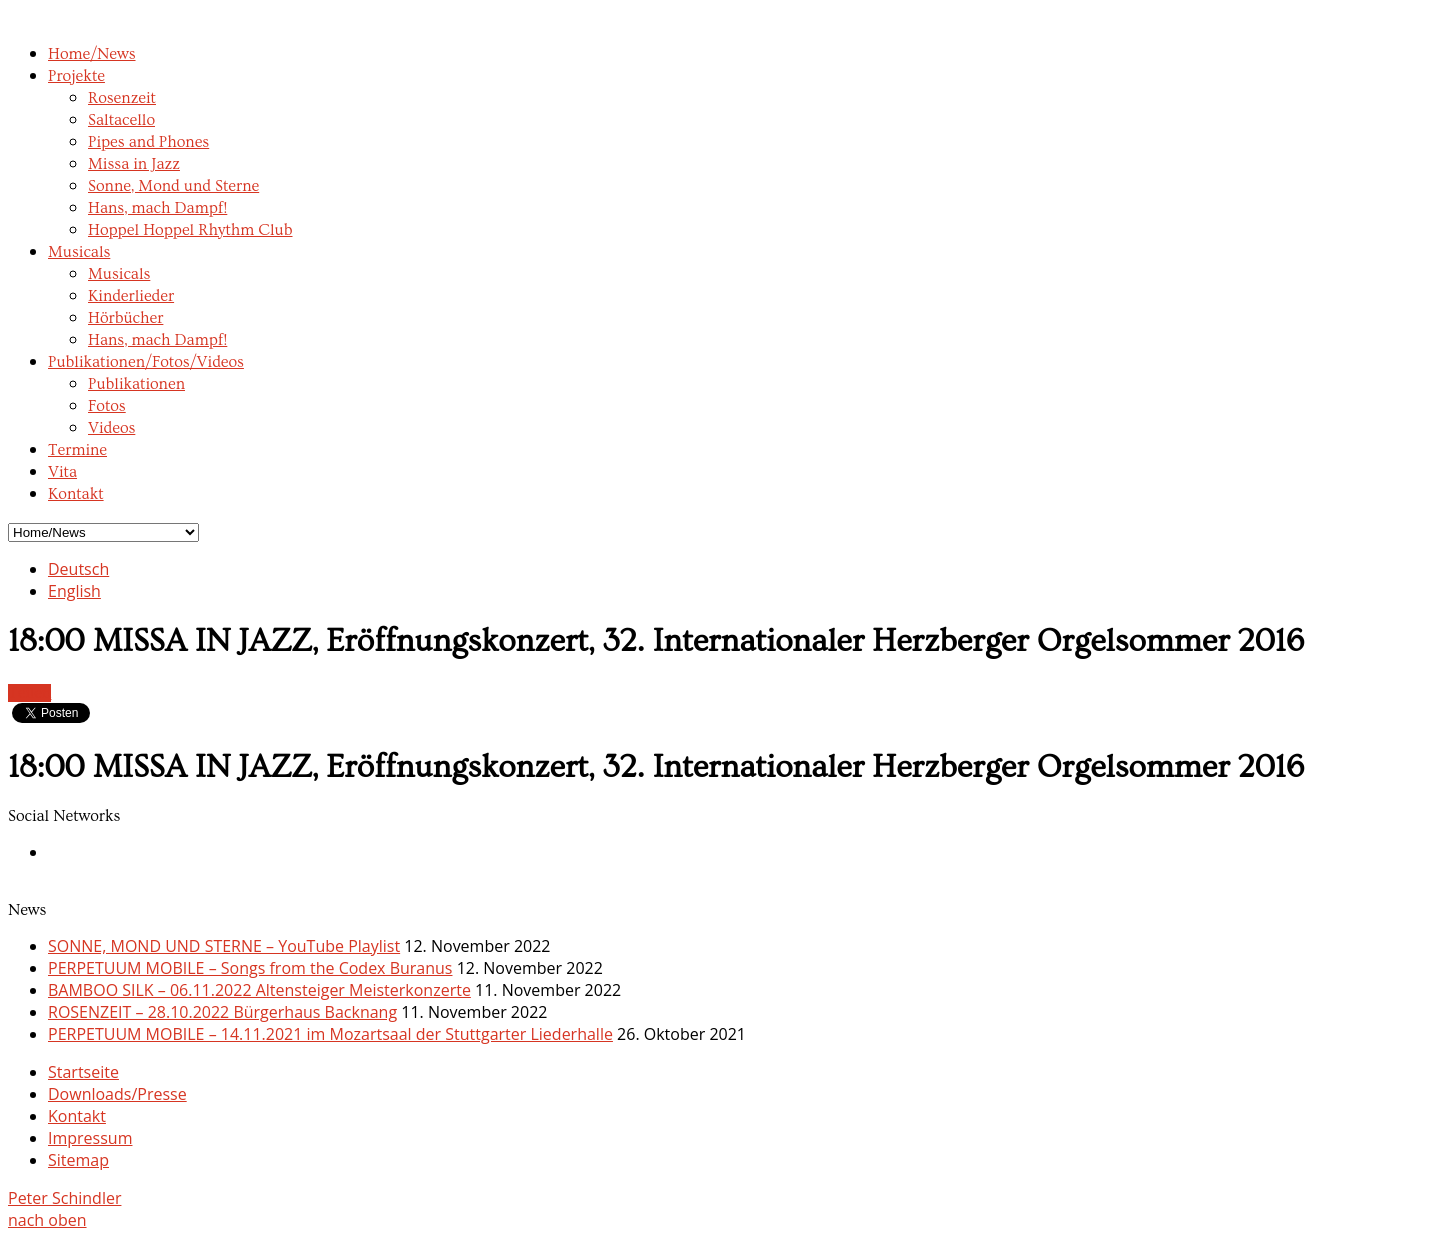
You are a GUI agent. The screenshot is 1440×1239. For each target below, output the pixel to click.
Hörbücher (125, 318)
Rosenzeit (122, 98)
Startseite (83, 1072)
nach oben (47, 1220)
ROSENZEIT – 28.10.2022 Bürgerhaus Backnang (222, 1012)
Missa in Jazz (134, 164)
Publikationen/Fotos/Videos (146, 362)
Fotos (107, 406)
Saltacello (121, 120)
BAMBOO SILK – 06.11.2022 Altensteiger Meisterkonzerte (259, 990)
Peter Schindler (64, 1198)
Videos (111, 428)
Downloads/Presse (117, 1094)
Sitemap (78, 1160)
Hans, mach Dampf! (157, 208)
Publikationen (136, 384)
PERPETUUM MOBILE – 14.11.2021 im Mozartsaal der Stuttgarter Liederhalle (330, 1034)
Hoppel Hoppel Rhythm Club (190, 230)
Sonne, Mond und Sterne (173, 186)
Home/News (92, 54)
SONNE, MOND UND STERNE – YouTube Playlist (224, 946)
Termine (77, 450)
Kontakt (76, 494)
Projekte (76, 76)
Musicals (79, 252)
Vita (62, 472)
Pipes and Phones (148, 142)
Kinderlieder (131, 296)
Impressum (90, 1138)
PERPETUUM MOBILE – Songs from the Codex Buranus (250, 968)
